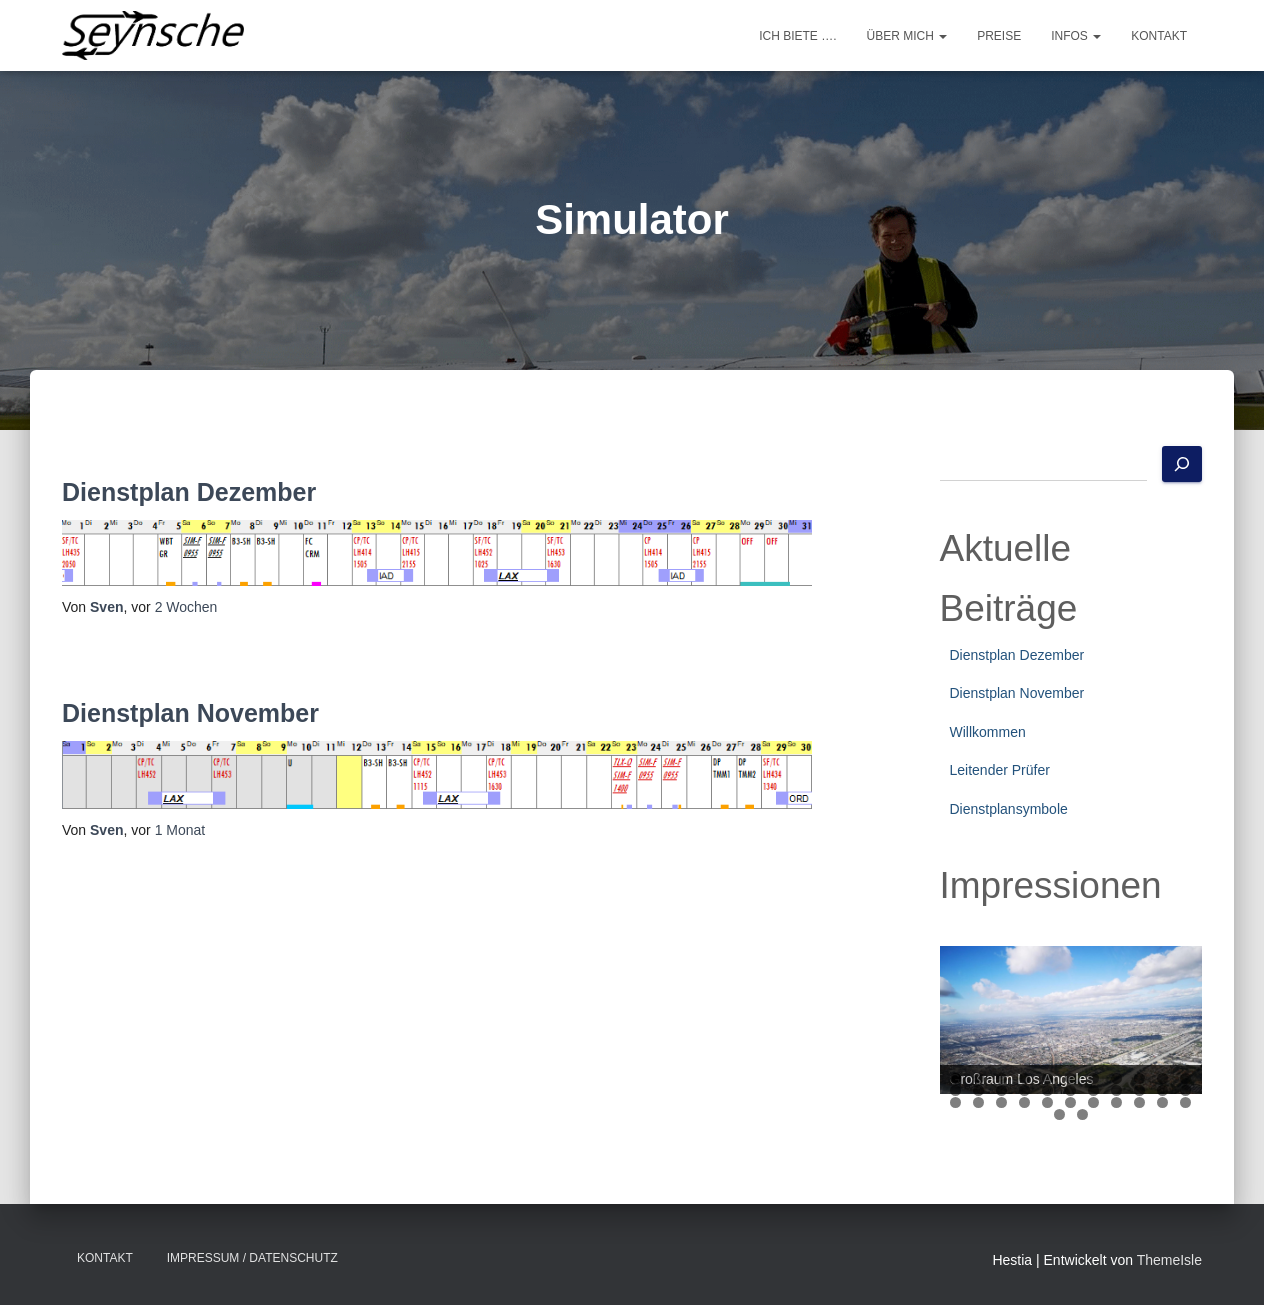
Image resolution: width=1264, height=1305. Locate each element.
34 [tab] (1059, 1114)
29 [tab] (1094, 1102)
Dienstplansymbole (1009, 809)
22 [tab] (1186, 1090)
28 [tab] (1071, 1102)
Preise (999, 36)
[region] (1071, 1020)
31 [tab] (1140, 1102)
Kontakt (1159, 36)
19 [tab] (1117, 1090)
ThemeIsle (1169, 1260)
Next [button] (1177, 1015)
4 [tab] (1024, 1078)
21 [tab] (1163, 1090)
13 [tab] (979, 1090)
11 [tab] (1186, 1078)
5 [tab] (1047, 1078)
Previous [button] (965, 1015)
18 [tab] (1094, 1090)
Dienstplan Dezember (189, 492)
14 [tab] (1002, 1090)
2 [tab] (978, 1078)
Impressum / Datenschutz (252, 1258)
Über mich (907, 36)
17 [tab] (1071, 1090)
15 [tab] (1025, 1090)
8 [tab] (1116, 1078)
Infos (1076, 36)
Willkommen (988, 732)
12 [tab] (956, 1090)
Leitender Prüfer (1000, 770)
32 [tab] (1163, 1102)
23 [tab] (956, 1102)
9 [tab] (1139, 1078)
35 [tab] (1082, 1114)
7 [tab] (1093, 1078)
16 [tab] (1048, 1090)
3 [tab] (1001, 1078)
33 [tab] (1186, 1102)
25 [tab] (1002, 1102)
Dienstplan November (190, 713)
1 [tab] (955, 1078)
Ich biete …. (797, 36)
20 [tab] (1140, 1090)
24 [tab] (979, 1102)
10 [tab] (1163, 1078)
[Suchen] (1182, 464)
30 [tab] (1117, 1102)
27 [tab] (1048, 1102)
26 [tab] (1025, 1102)
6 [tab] (1070, 1078)
